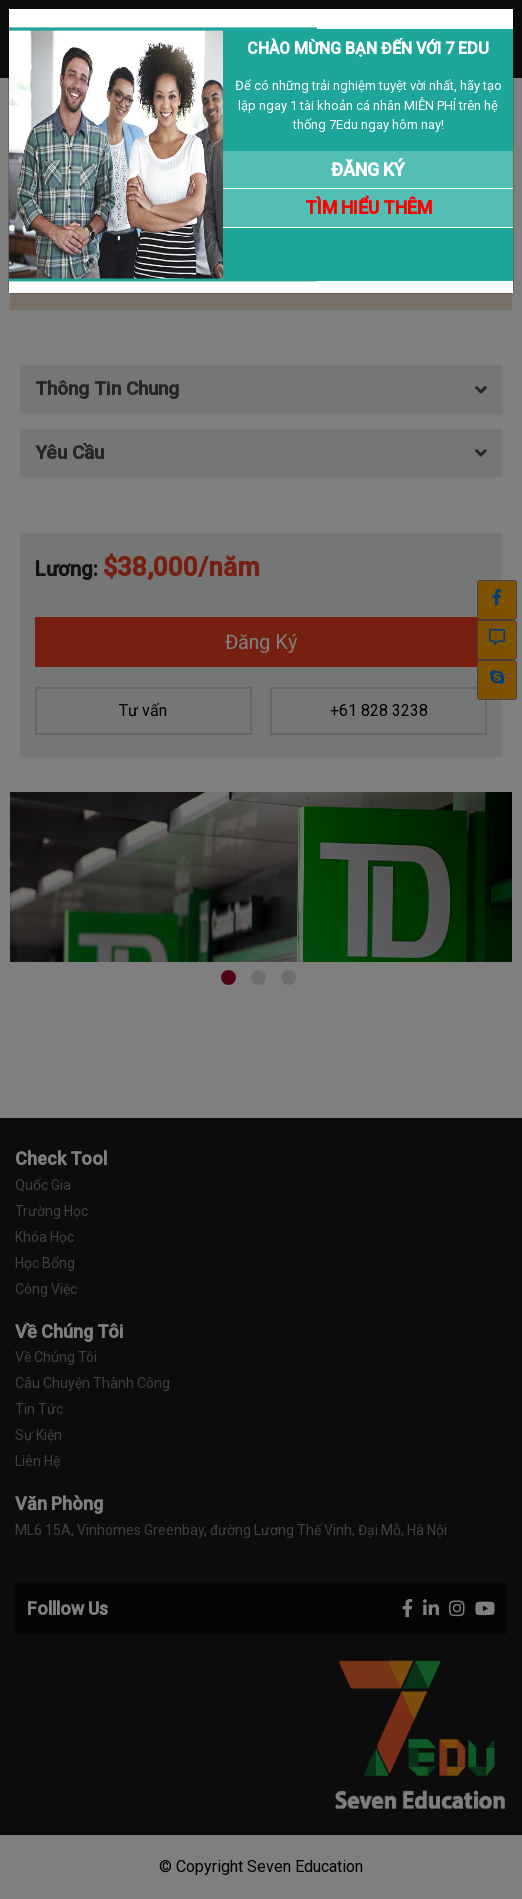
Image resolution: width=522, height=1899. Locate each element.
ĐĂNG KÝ (368, 169)
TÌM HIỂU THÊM (368, 207)
